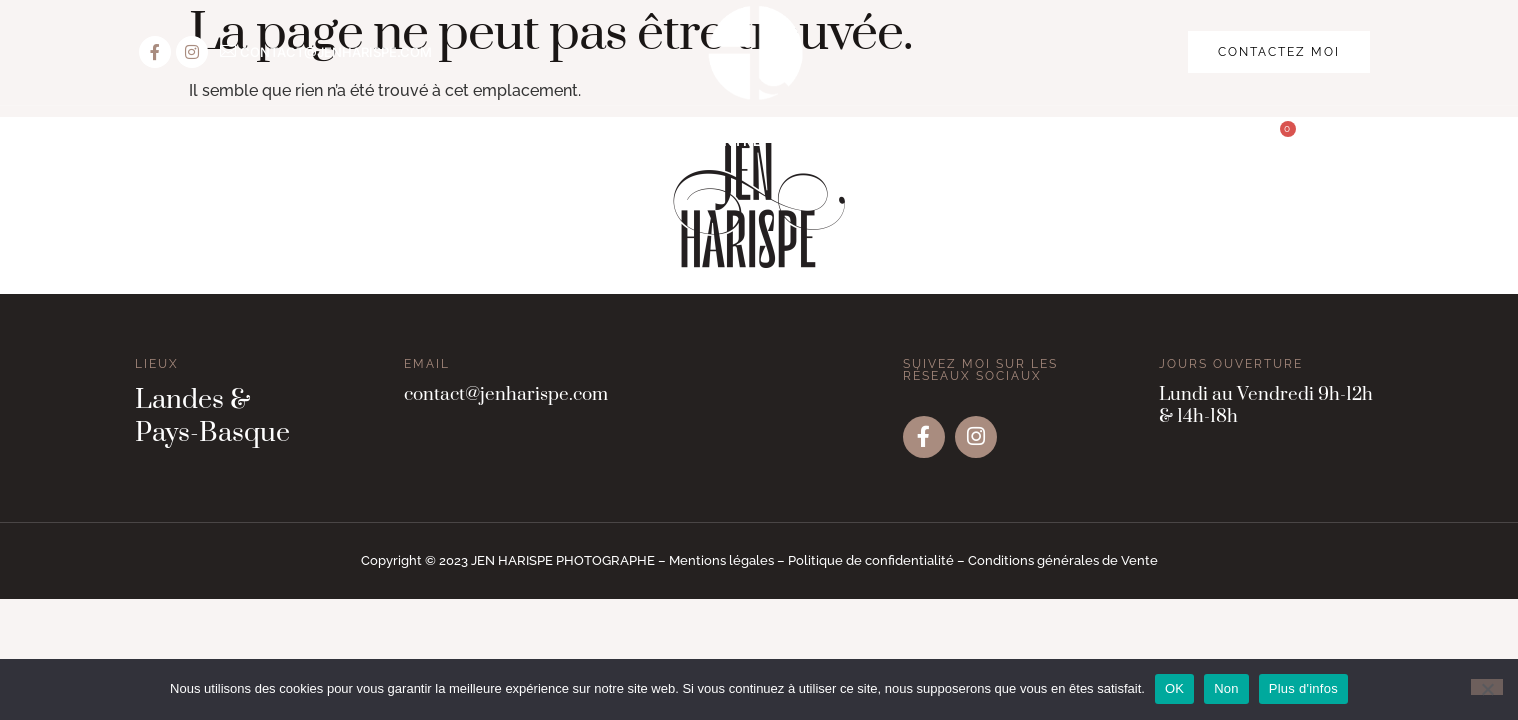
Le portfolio (920, 141)
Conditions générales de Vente (1063, 560)
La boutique (1076, 141)
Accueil (238, 141)
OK (1174, 688)
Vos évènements (550, 141)
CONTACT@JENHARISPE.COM (336, 52)
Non (1226, 688)
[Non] (1487, 687)
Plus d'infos (1303, 688)
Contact (1205, 141)
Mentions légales (721, 560)
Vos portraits (372, 141)
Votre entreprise (742, 141)
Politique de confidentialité (871, 560)
